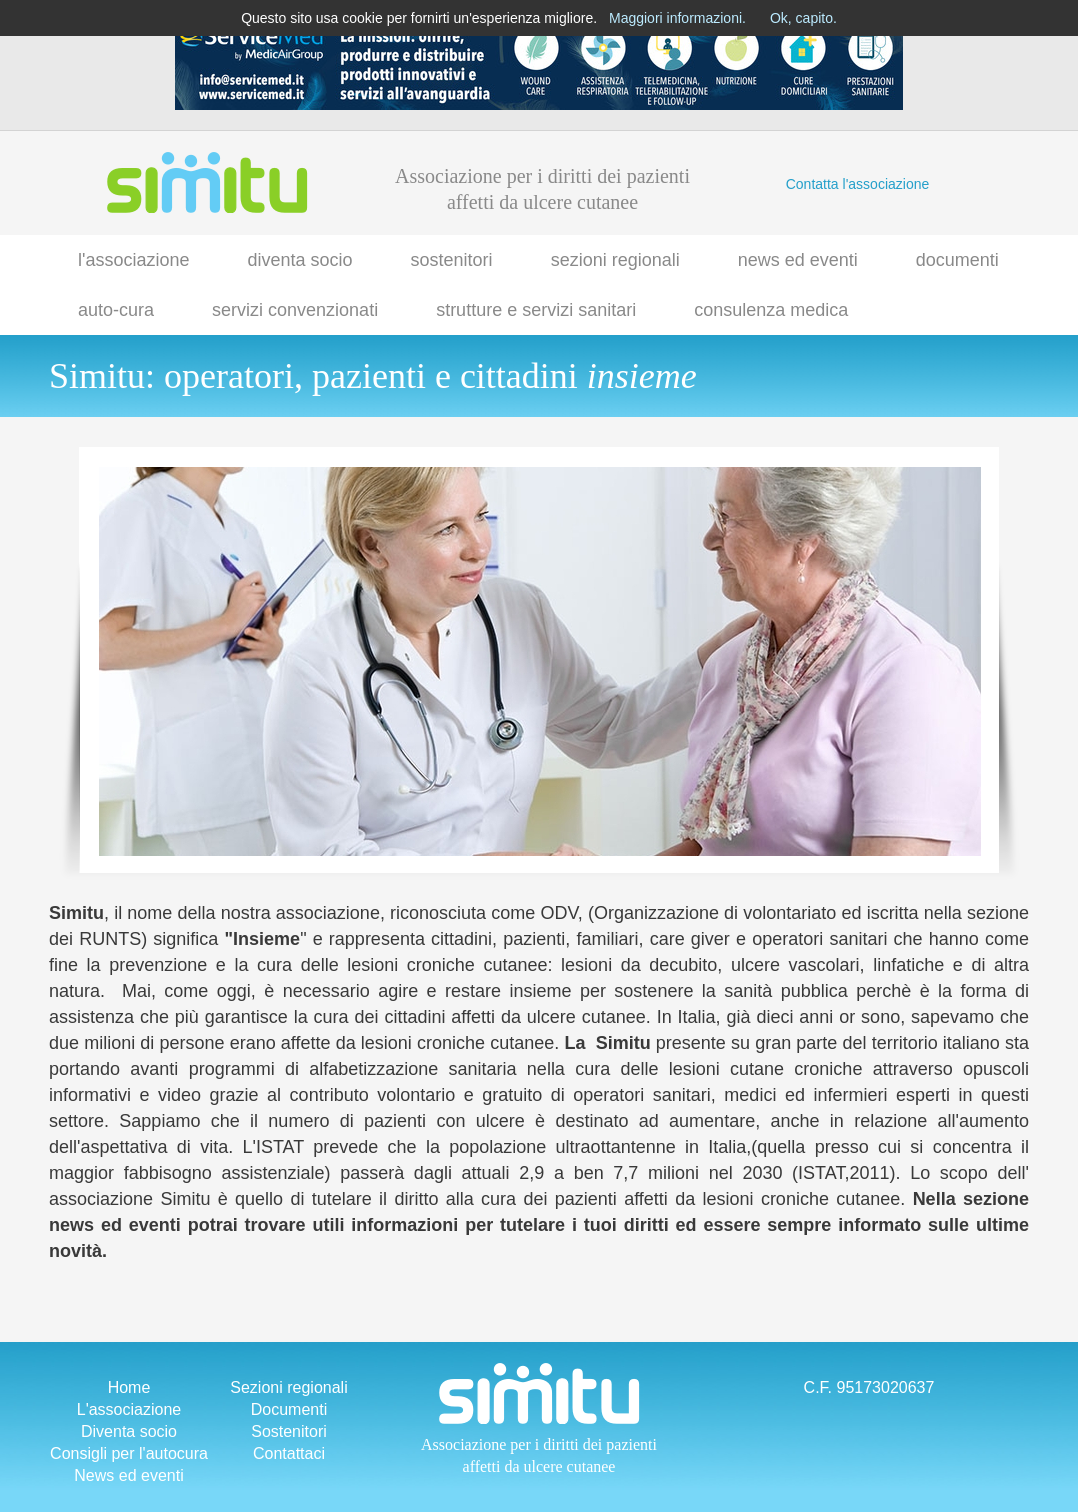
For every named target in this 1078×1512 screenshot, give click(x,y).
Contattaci (289, 1453)
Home (129, 1387)
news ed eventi (798, 260)
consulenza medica (771, 310)
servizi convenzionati (295, 310)
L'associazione (129, 1409)
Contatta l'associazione (858, 184)
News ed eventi (128, 1475)
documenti (957, 260)
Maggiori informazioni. (677, 18)
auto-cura (116, 310)
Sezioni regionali (288, 1387)
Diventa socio (129, 1431)
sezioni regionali (615, 260)
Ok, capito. (803, 18)
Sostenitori (289, 1431)
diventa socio (300, 260)
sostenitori (452, 260)
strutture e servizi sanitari (536, 310)
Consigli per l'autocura (129, 1453)
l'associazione (134, 260)
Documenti (289, 1409)
